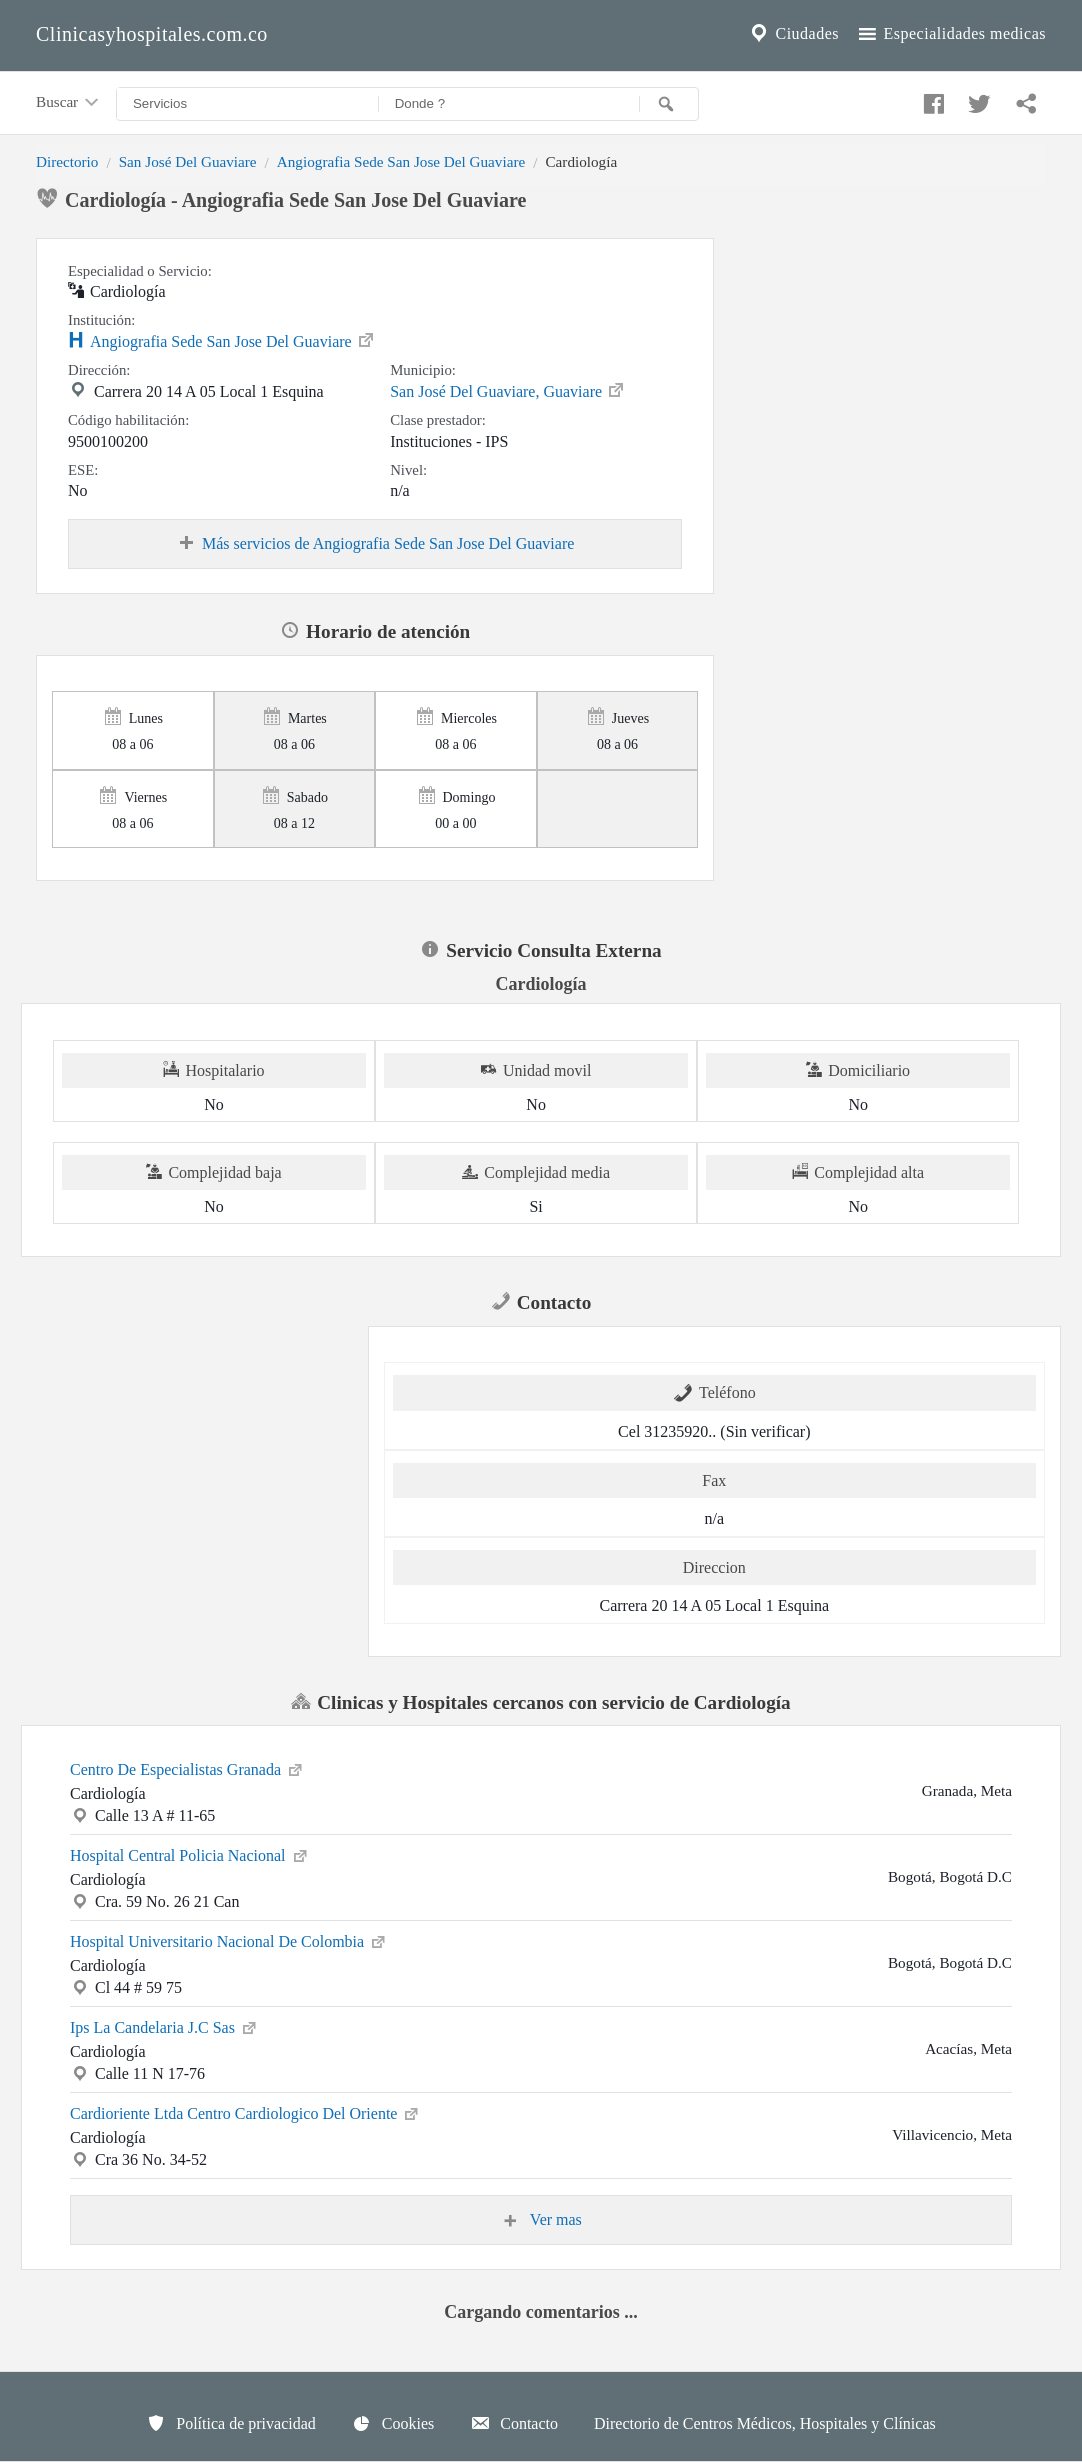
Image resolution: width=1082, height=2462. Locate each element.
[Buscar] (669, 104)
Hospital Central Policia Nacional (190, 1854)
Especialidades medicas (950, 34)
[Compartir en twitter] (977, 99)
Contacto (514, 2423)
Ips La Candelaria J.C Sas (164, 2026)
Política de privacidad (231, 2423)
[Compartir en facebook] (931, 99)
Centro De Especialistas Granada (187, 1768)
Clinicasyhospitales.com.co (152, 34)
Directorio (67, 161)
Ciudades (793, 34)
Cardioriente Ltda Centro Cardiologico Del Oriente (245, 2112)
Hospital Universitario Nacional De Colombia (229, 1940)
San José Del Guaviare (188, 161)
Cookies (393, 2423)
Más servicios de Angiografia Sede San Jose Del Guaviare (375, 544)
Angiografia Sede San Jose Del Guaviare (401, 161)
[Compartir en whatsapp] (1024, 99)
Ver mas (541, 2220)
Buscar (69, 103)
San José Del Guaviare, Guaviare (508, 390)
